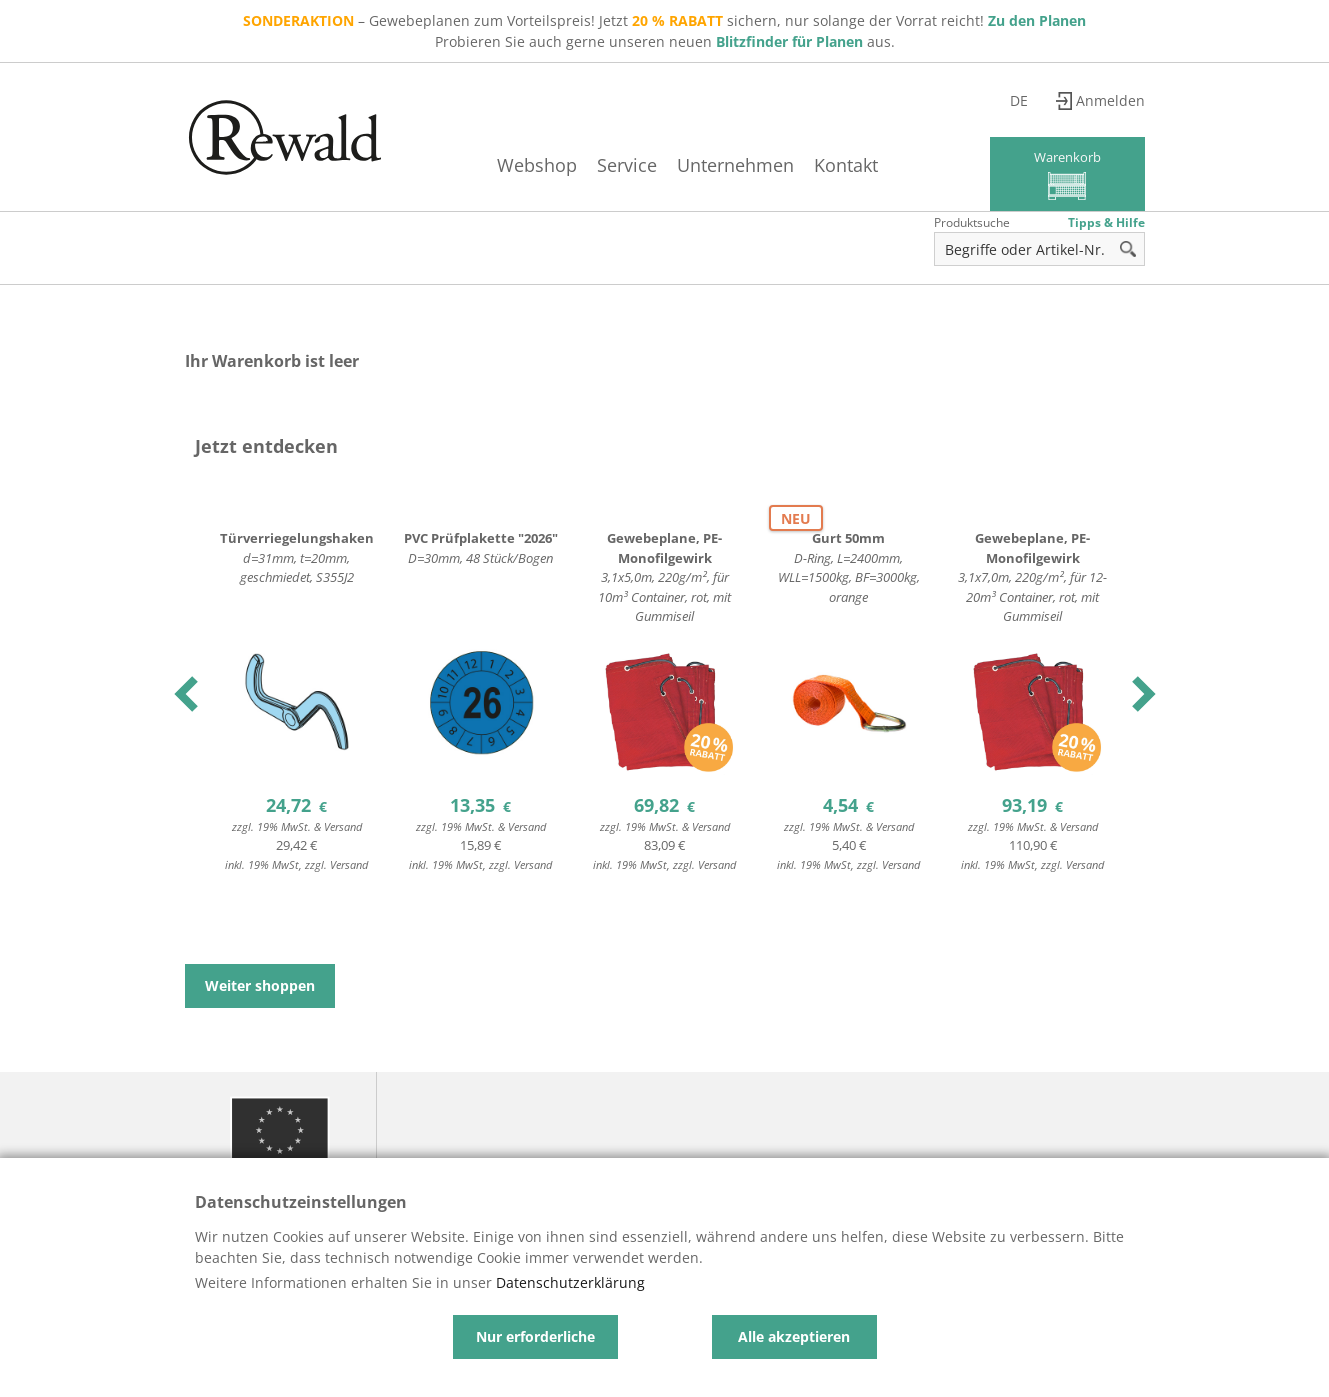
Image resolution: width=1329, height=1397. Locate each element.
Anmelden (1110, 100)
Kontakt (846, 165)
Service (627, 165)
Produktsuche (972, 222)
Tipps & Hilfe (1106, 222)
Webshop (537, 165)
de (1019, 100)
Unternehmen (735, 165)
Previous (188, 693)
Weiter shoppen (260, 985)
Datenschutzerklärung (570, 1282)
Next (1141, 693)
